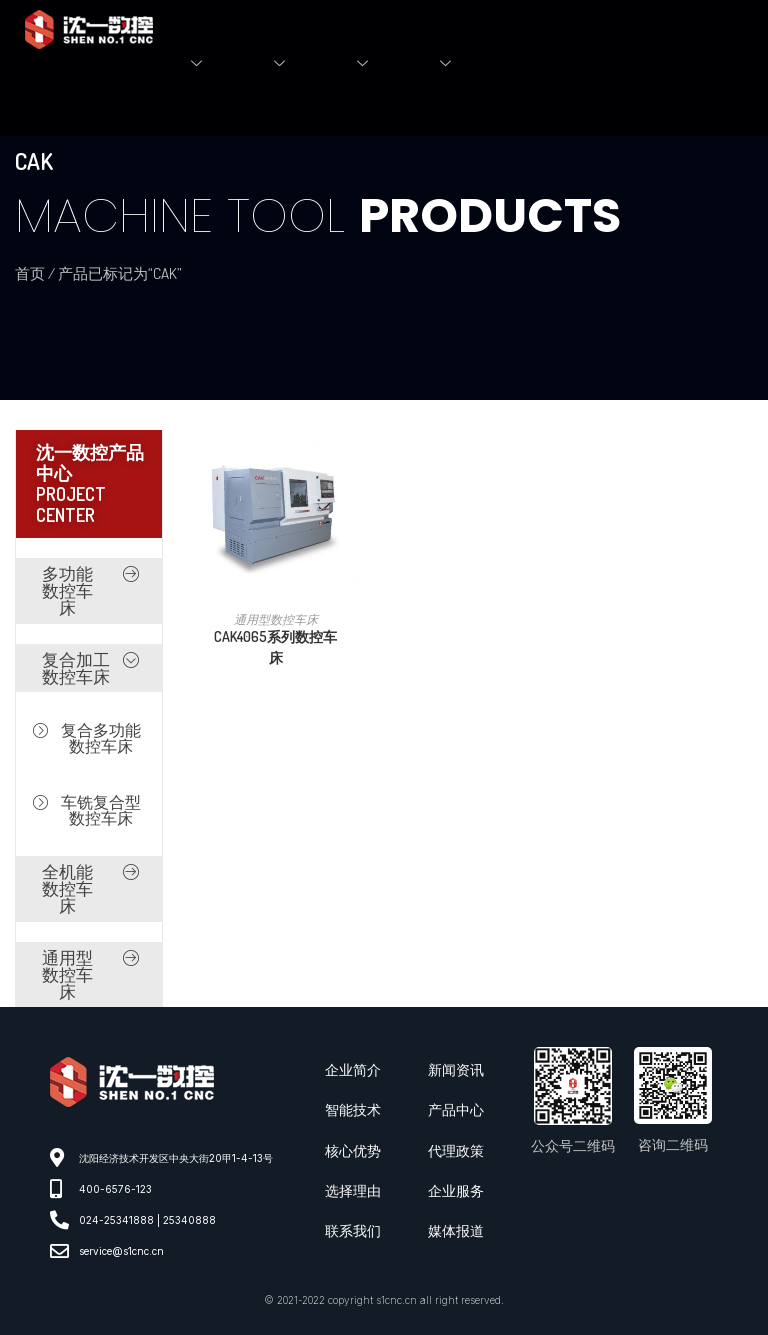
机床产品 (356, 63)
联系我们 (502, 63)
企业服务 (273, 63)
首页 (128, 63)
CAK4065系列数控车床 (275, 647)
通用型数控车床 (276, 619)
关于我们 (190, 63)
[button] (89, 591)
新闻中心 (439, 63)
